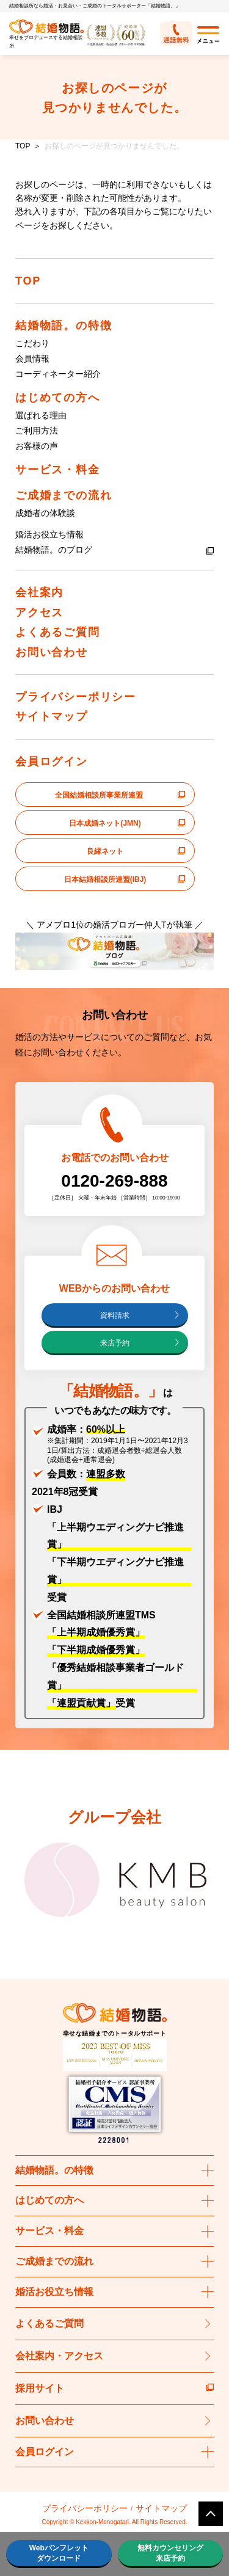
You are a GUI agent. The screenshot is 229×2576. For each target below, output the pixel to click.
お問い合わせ (51, 652)
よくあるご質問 (57, 632)
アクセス (39, 612)
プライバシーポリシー (75, 697)
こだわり (32, 343)
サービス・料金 (57, 470)
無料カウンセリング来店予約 (170, 2553)
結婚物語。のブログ (53, 550)
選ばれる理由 (41, 415)
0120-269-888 (114, 1180)
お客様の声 (36, 446)
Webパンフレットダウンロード (59, 2553)
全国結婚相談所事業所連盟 (99, 795)
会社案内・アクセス (59, 2356)
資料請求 (114, 1315)
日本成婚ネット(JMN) (104, 823)
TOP (22, 146)
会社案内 (39, 592)
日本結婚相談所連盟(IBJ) (105, 879)
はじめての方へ (57, 397)
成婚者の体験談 (45, 513)
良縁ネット (105, 851)
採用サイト (114, 2388)
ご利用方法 (36, 430)
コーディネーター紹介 (58, 374)
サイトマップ (51, 716)
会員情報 (32, 358)
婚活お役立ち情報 (49, 534)
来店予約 (114, 1343)
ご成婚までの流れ (63, 495)
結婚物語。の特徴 (63, 325)
